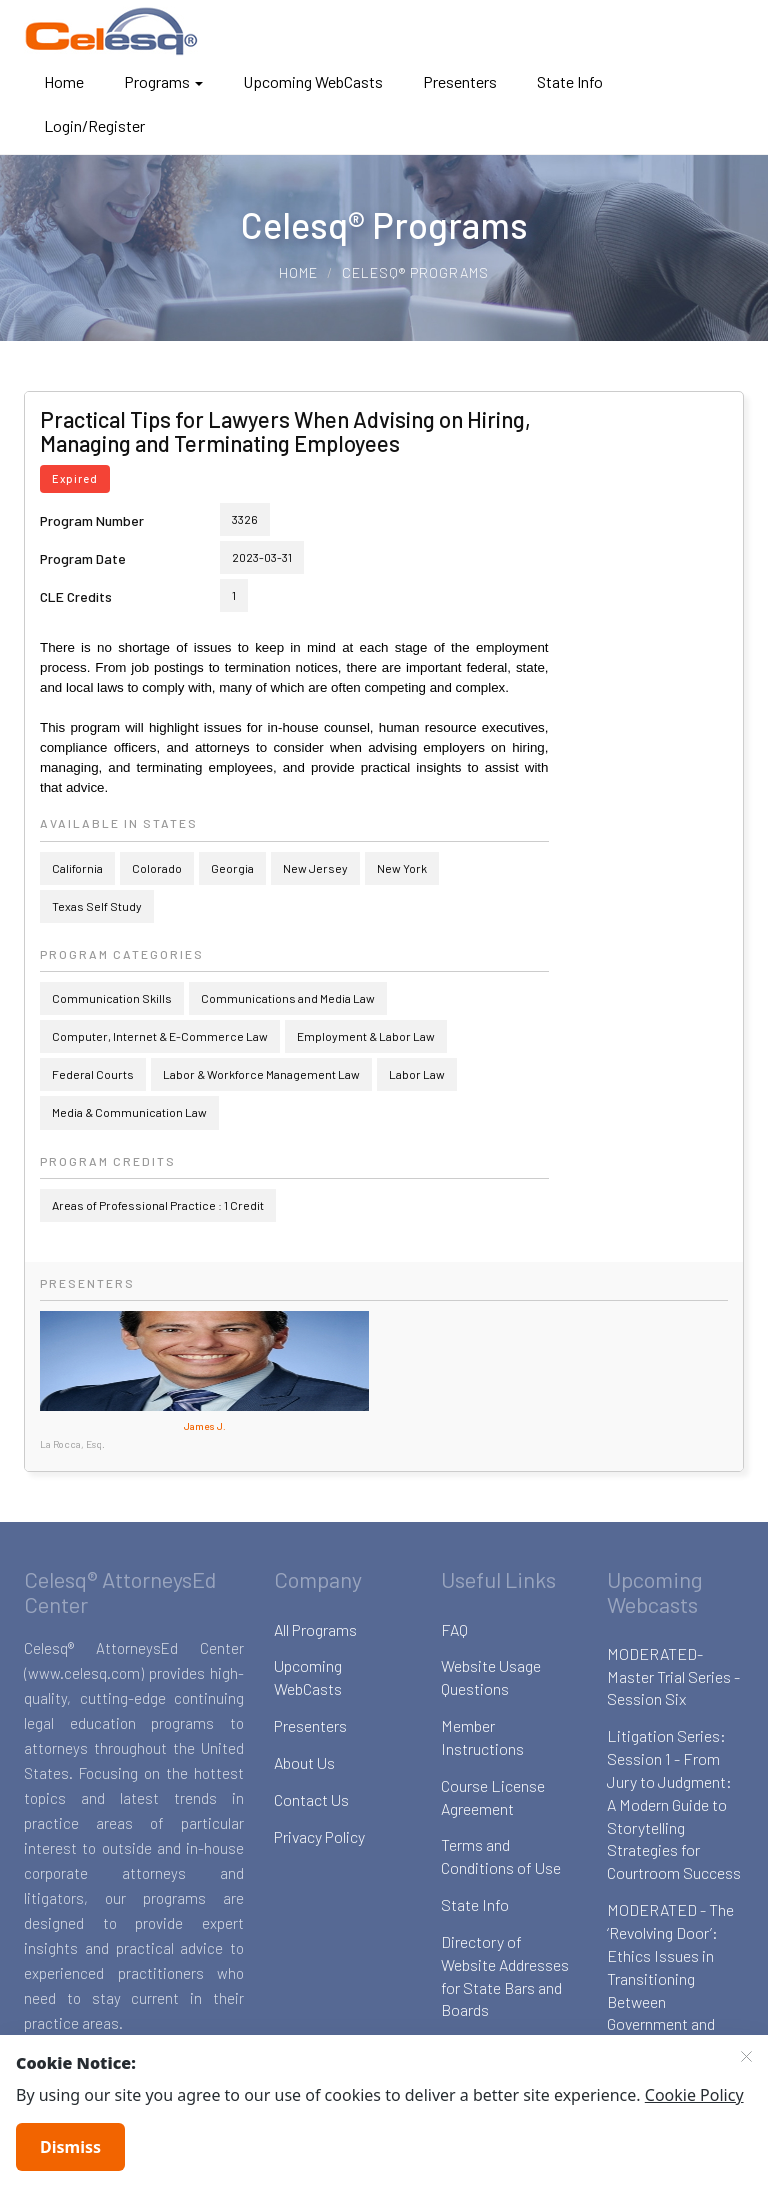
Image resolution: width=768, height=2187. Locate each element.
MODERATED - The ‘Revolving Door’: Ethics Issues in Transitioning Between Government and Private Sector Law (671, 1978)
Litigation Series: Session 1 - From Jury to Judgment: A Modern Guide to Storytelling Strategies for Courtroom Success (674, 1804)
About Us (304, 1762)
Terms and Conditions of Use (501, 1856)
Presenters (460, 81)
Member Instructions (482, 1737)
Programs (163, 81)
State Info (570, 81)
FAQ (454, 1629)
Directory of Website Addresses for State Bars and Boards (505, 1976)
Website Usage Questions (491, 1677)
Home (64, 81)
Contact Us (311, 1799)
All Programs (315, 1629)
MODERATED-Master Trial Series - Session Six (673, 1676)
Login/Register (94, 125)
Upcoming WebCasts (313, 81)
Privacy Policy (319, 1836)
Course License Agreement (493, 1797)
